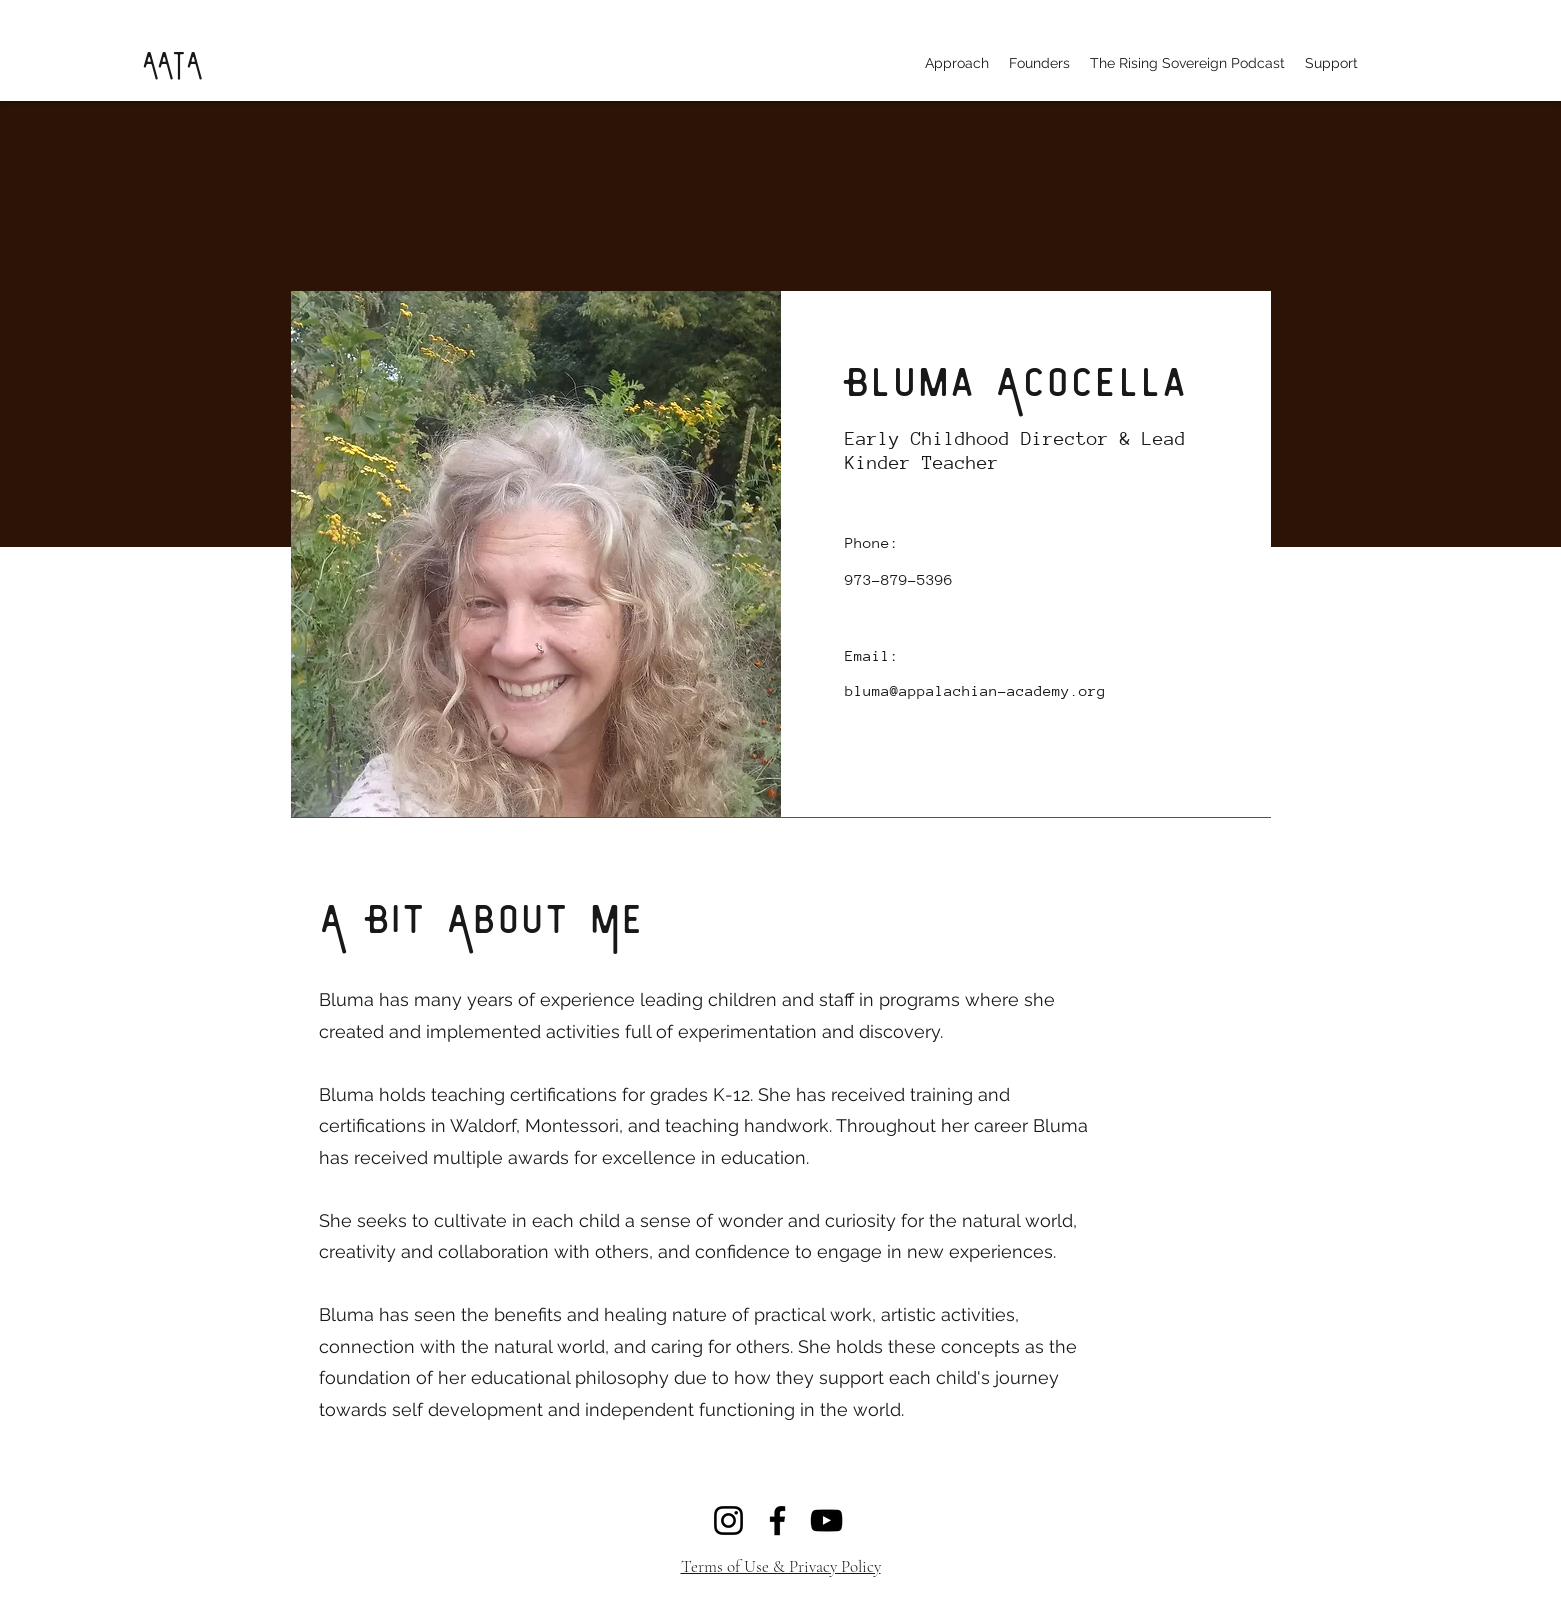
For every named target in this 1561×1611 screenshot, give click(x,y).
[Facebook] (777, 1520)
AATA (171, 62)
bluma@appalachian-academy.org (975, 690)
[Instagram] (728, 1520)
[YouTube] (826, 1520)
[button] (957, 63)
